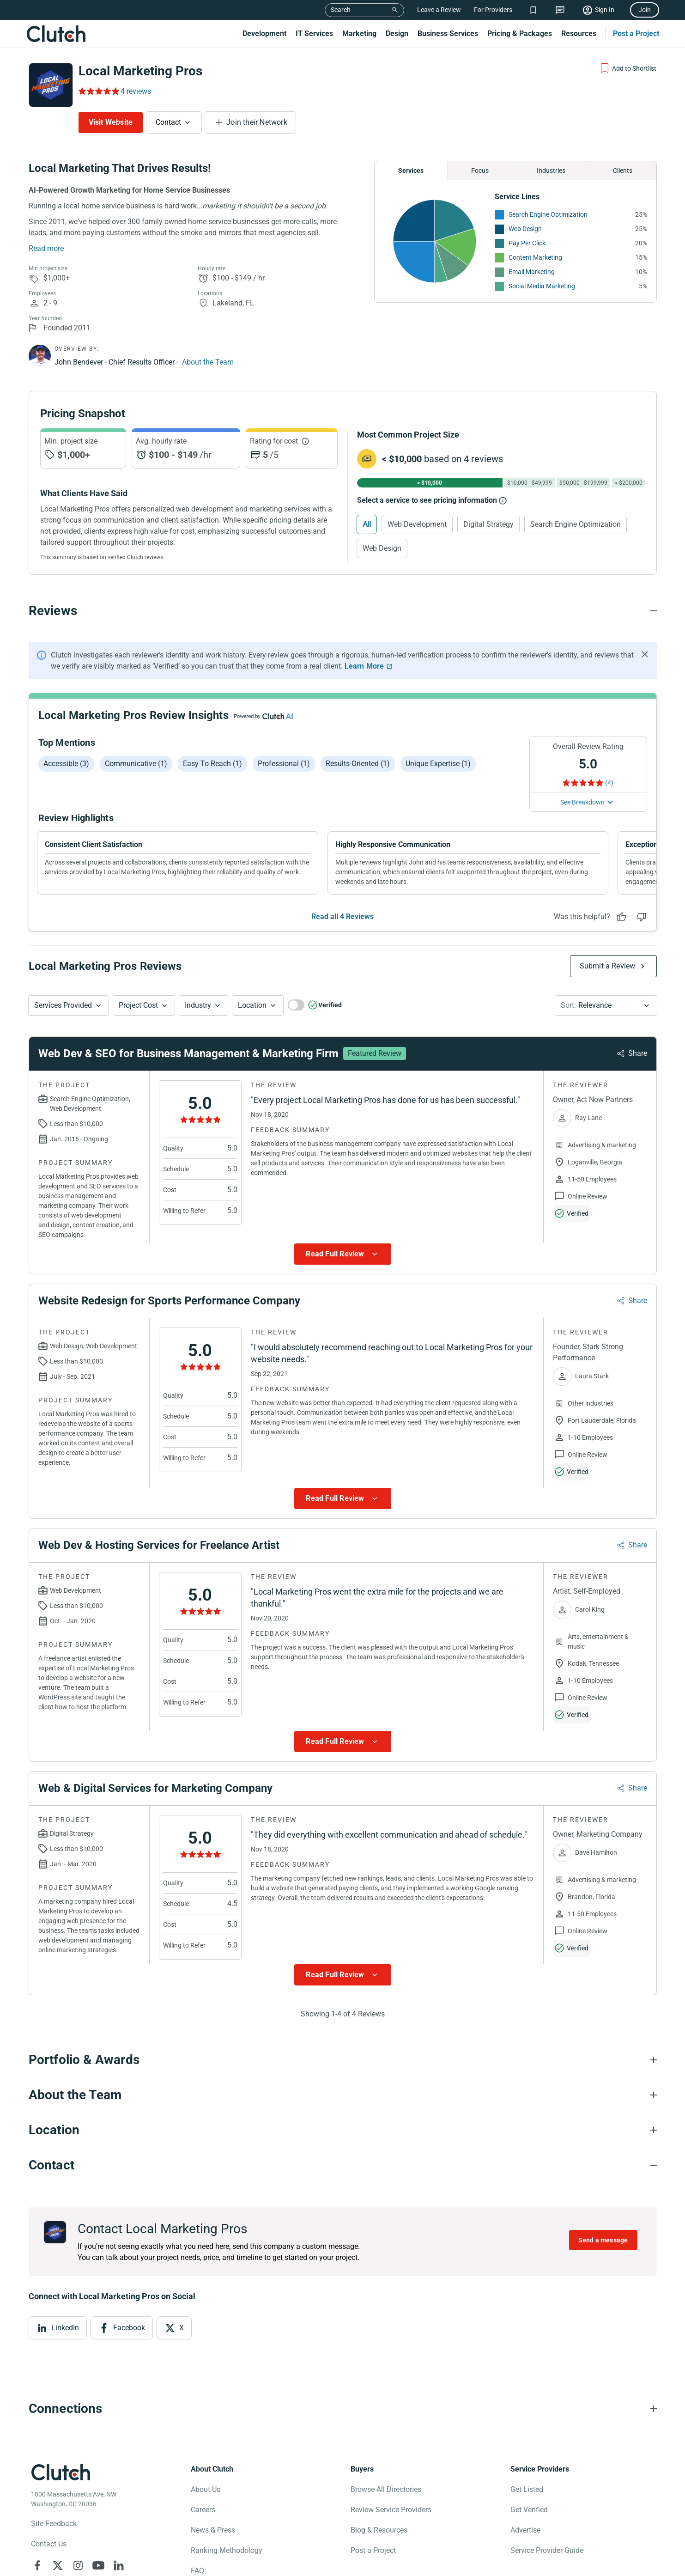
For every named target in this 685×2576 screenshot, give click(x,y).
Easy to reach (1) (212, 763)
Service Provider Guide (546, 2550)
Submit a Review (608, 966)
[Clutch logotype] (61, 2472)
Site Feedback (54, 2523)
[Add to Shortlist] (628, 68)
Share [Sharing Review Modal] (637, 1053)
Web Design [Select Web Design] (382, 548)
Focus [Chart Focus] (480, 170)
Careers (203, 2509)
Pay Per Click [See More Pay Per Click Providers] (527, 243)
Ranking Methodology (226, 2550)
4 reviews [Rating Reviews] (136, 91)
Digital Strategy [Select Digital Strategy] (488, 524)
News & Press (213, 2530)
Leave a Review (439, 9)
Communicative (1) (136, 763)
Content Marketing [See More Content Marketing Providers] (535, 257)
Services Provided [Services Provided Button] (63, 1005)
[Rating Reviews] (98, 91)
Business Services (448, 33)
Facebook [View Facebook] (129, 2327)
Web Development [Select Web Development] (417, 524)
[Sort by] (606, 1005)
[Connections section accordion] (343, 2408)
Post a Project (636, 33)
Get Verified (529, 2509)
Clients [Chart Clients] (622, 170)
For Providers (493, 9)
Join (644, 9)
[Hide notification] (644, 654)
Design (397, 33)
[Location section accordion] (343, 2130)
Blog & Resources (379, 2530)
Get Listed (526, 2489)
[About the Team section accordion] (343, 2095)
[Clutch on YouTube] (98, 2565)
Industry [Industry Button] (198, 1005)
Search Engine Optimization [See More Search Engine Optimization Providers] (548, 214)
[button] (69, 1005)
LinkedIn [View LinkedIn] (65, 2327)
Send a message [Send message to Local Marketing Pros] (603, 2240)
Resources (578, 33)
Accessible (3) (66, 763)
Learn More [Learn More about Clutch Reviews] (364, 666)
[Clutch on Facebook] (37, 2565)
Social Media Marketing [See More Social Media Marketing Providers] (542, 286)
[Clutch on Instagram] (78, 2565)
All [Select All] (367, 524)
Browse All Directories (386, 2489)
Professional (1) (284, 763)
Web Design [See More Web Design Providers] (525, 228)
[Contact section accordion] (343, 2165)
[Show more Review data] (342, 1254)
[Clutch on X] (57, 2565)
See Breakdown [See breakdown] (582, 802)
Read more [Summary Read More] (46, 248)
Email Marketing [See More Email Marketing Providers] (532, 271)
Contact (168, 122)
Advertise (525, 2530)
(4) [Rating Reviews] (609, 782)
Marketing (359, 33)
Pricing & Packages (519, 33)
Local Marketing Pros (140, 71)
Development (264, 33)
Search (341, 9)
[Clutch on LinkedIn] (118, 2565)
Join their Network (256, 122)
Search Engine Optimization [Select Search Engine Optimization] (575, 524)
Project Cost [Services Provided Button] (138, 1005)
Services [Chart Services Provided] (411, 170)
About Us (205, 2489)
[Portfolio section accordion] (343, 2059)
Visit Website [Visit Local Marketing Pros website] (111, 122)
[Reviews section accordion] (343, 610)
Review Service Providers (391, 2509)
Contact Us (49, 2543)
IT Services (314, 33)
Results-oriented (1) (358, 763)
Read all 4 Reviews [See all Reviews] (342, 916)
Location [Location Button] (252, 1005)
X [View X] (181, 2327)
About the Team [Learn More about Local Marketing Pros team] (208, 362)
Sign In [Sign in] (604, 9)
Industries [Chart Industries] (551, 170)
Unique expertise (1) (438, 763)
